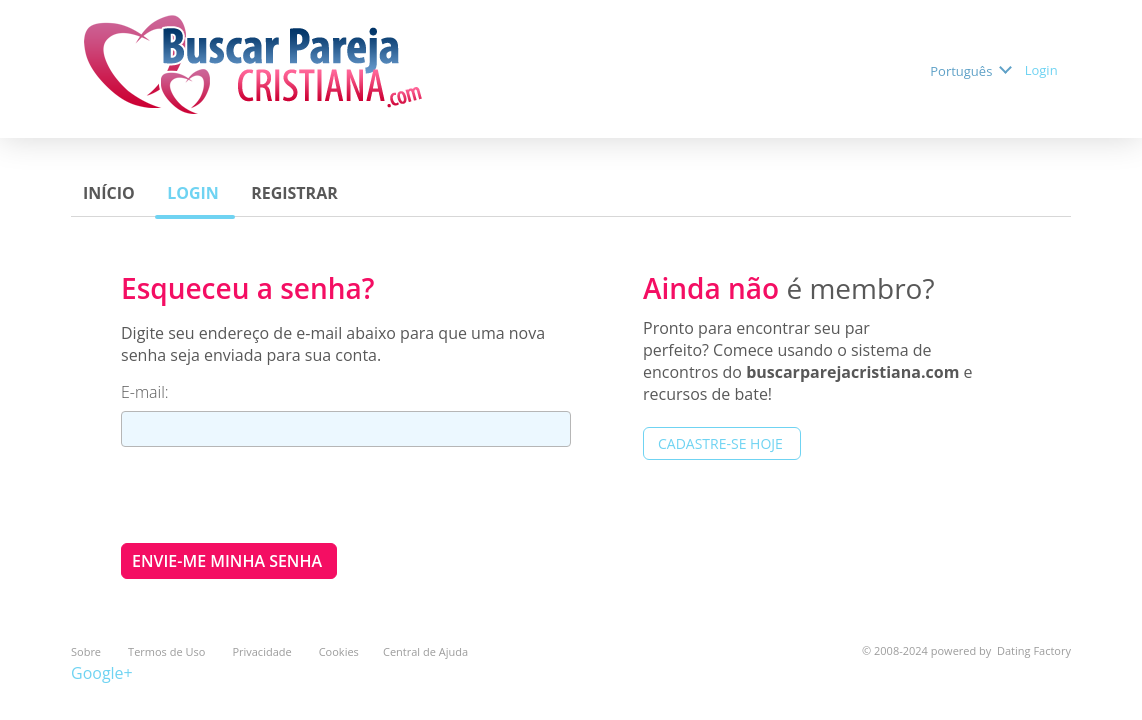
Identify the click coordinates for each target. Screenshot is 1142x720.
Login (1043, 70)
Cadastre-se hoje (722, 443)
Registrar (296, 193)
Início (111, 193)
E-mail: (147, 392)
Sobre (87, 651)
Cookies (339, 651)
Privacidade (263, 651)
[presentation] (273, 494)
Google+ (102, 673)
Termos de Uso (168, 651)
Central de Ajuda (425, 651)
